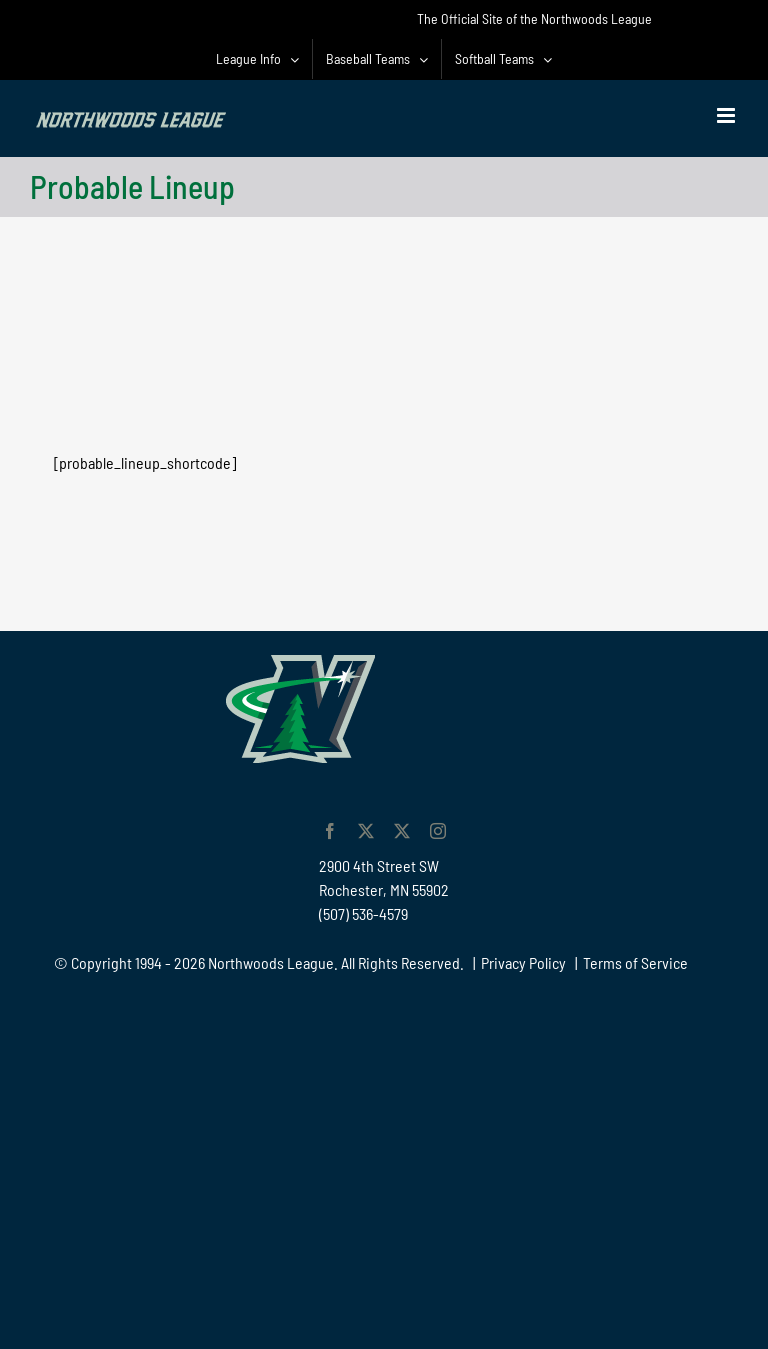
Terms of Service (635, 962)
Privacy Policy (523, 962)
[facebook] (330, 831)
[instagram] (438, 831)
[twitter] (366, 831)
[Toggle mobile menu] (727, 115)
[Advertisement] (384, 282)
